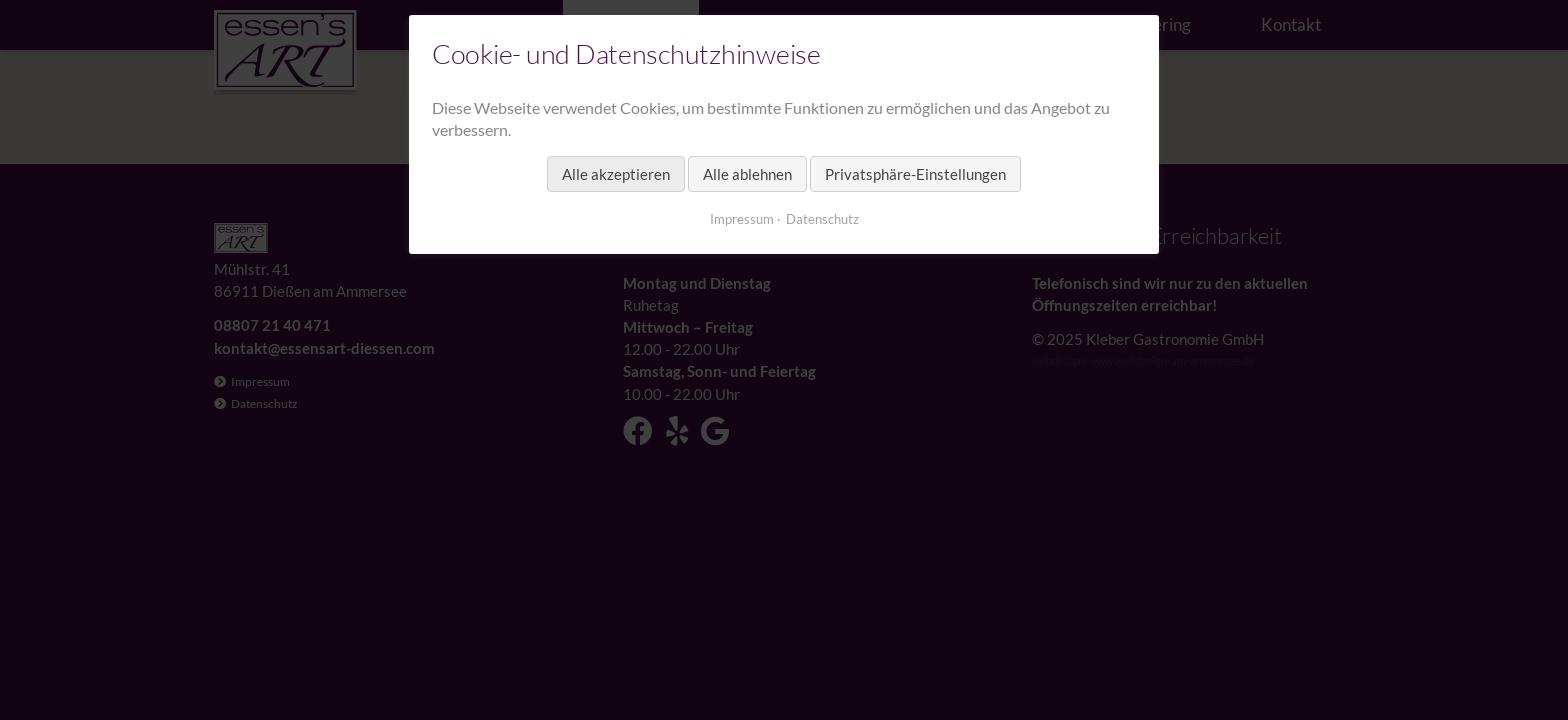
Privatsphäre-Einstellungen (915, 174)
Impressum (742, 219)
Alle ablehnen (747, 174)
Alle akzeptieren (616, 174)
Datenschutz (822, 219)
